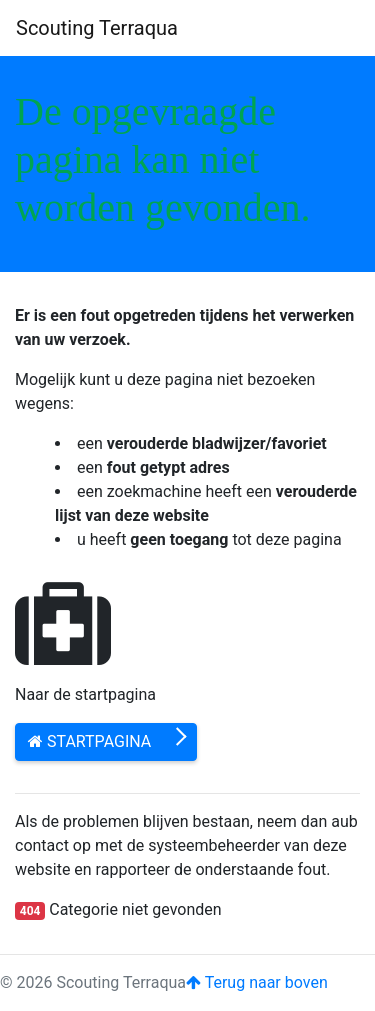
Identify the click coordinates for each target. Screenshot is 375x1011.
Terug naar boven (257, 982)
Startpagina (89, 741)
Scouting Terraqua (97, 28)
